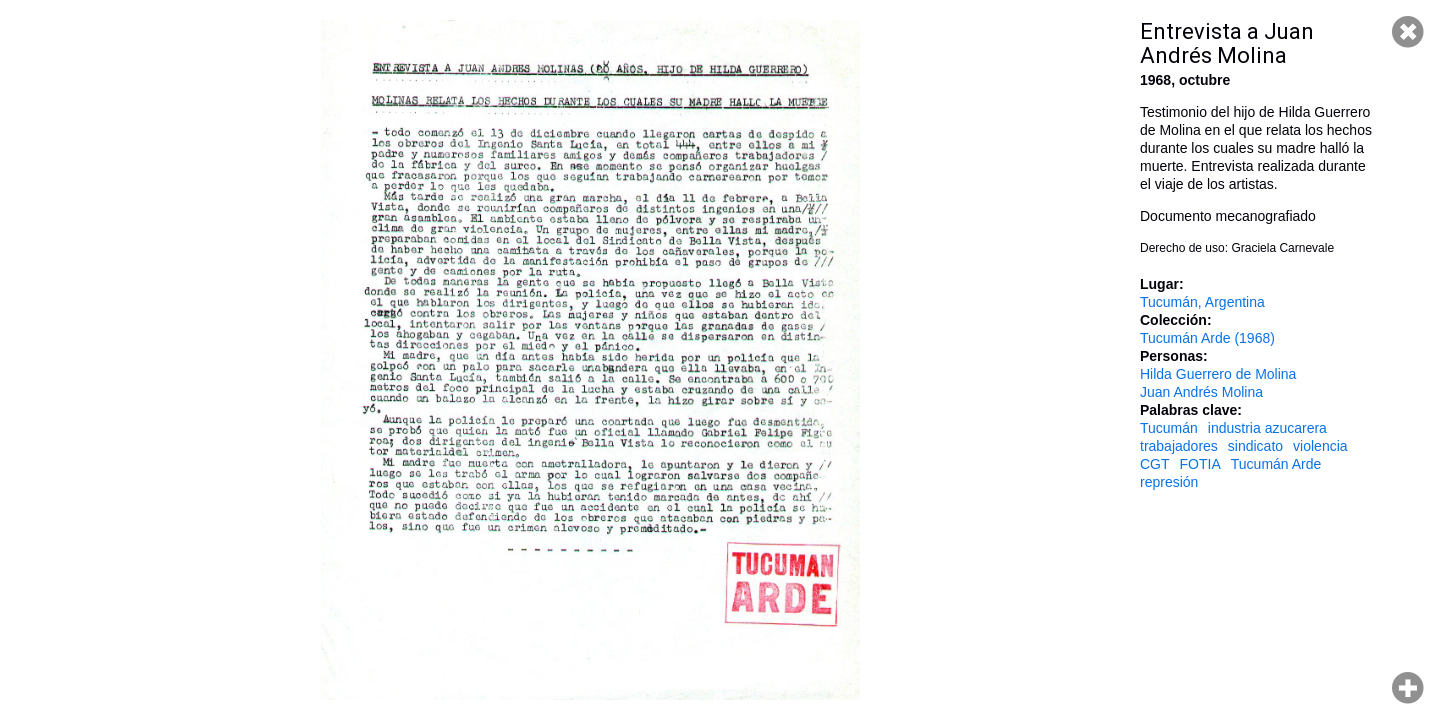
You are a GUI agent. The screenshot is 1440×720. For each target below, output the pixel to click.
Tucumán (1169, 428)
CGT (1155, 464)
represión (1169, 482)
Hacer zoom (1408, 688)
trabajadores (1179, 446)
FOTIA (1200, 464)
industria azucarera (1267, 428)
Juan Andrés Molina (1201, 392)
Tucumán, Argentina (1202, 302)
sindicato (1255, 446)
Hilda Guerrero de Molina (1218, 374)
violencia (1320, 446)
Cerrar (1408, 32)
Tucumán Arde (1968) (1207, 338)
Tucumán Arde (1276, 464)
